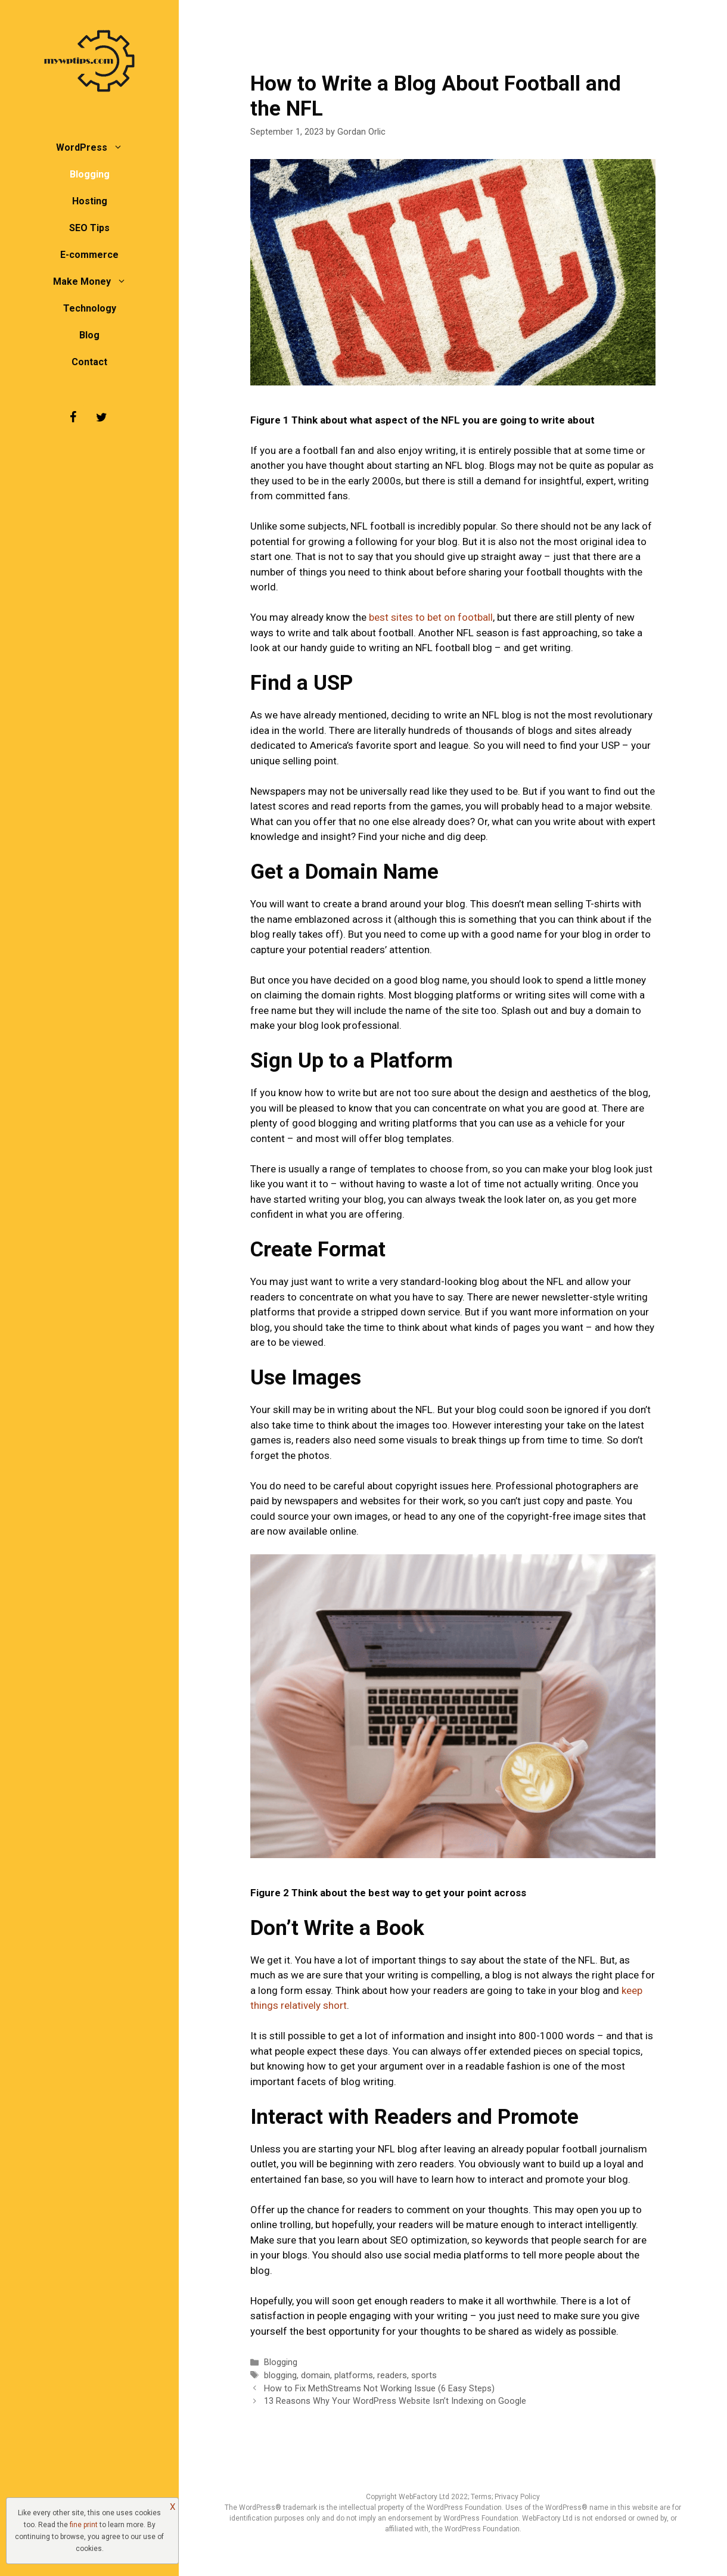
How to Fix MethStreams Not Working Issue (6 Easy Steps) (379, 2389)
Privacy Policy (517, 2497)
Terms (481, 2497)
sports (424, 2375)
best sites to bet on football (431, 617)
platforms (353, 2375)
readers (392, 2375)
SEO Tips (89, 228)
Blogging (90, 174)
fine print (84, 2525)
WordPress (95, 147)
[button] (121, 147)
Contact (89, 362)
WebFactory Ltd (425, 2497)
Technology (89, 308)
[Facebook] (73, 417)
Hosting (89, 201)
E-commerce (89, 254)
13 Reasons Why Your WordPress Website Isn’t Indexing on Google (395, 2401)
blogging (280, 2375)
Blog (89, 335)
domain (315, 2375)
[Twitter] (101, 417)
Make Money (95, 281)
